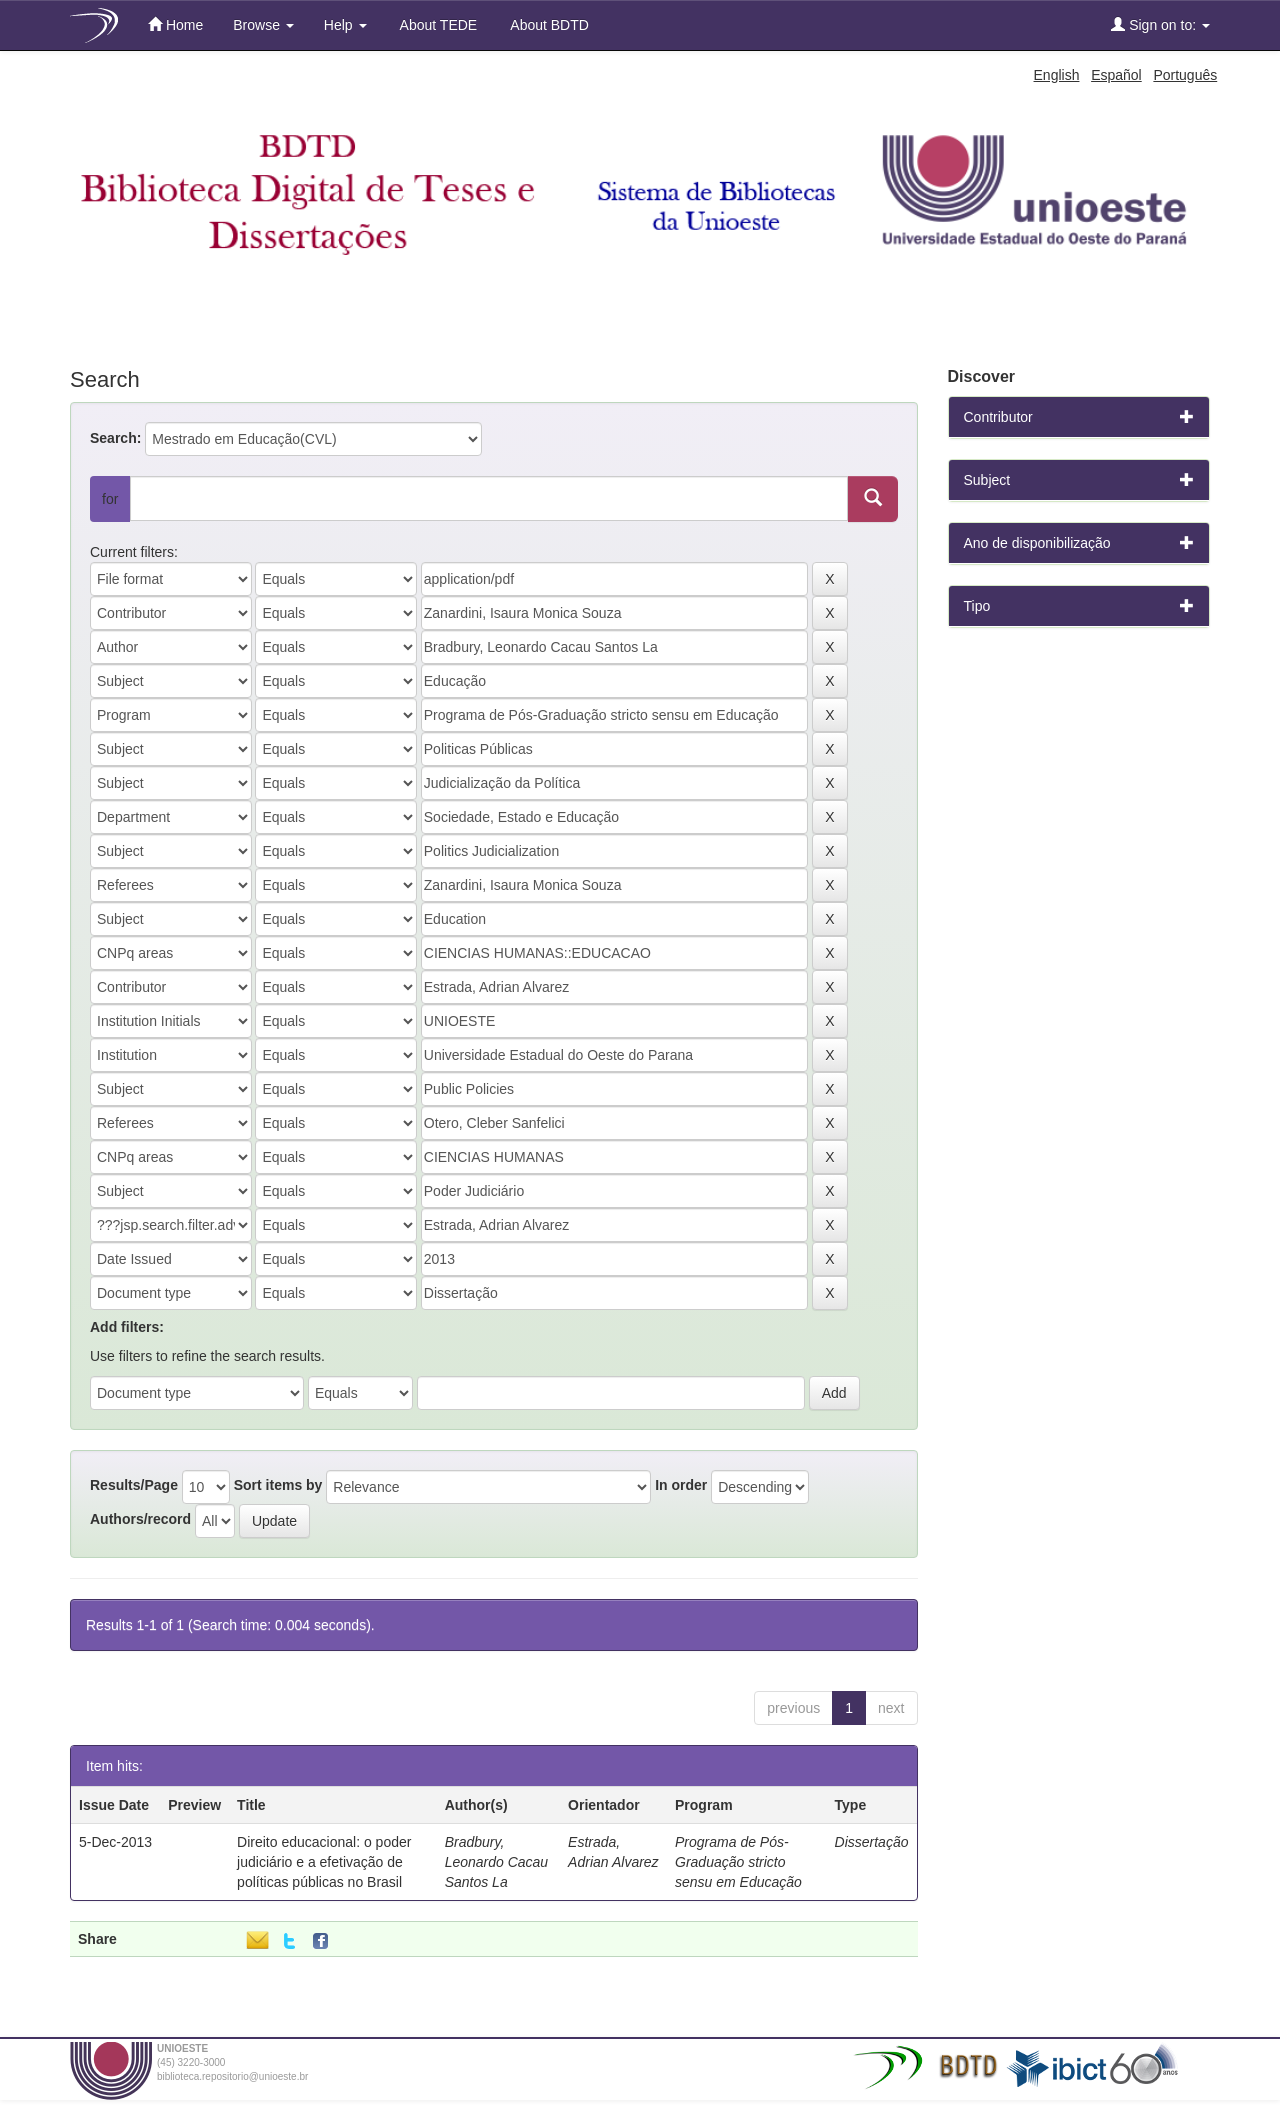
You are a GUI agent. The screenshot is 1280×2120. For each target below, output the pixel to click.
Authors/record (140, 1519)
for (110, 499)
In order (681, 1485)
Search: (115, 438)
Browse (263, 25)
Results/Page (134, 1485)
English (1057, 75)
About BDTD (548, 25)
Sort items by (278, 1485)
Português (1185, 75)
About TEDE (437, 25)
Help (345, 25)
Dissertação (872, 1842)
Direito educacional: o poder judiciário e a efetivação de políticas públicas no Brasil (324, 1862)
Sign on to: (1160, 24)
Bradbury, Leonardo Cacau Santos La (497, 1862)
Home (175, 24)
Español (1116, 75)
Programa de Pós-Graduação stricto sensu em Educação (738, 1862)
